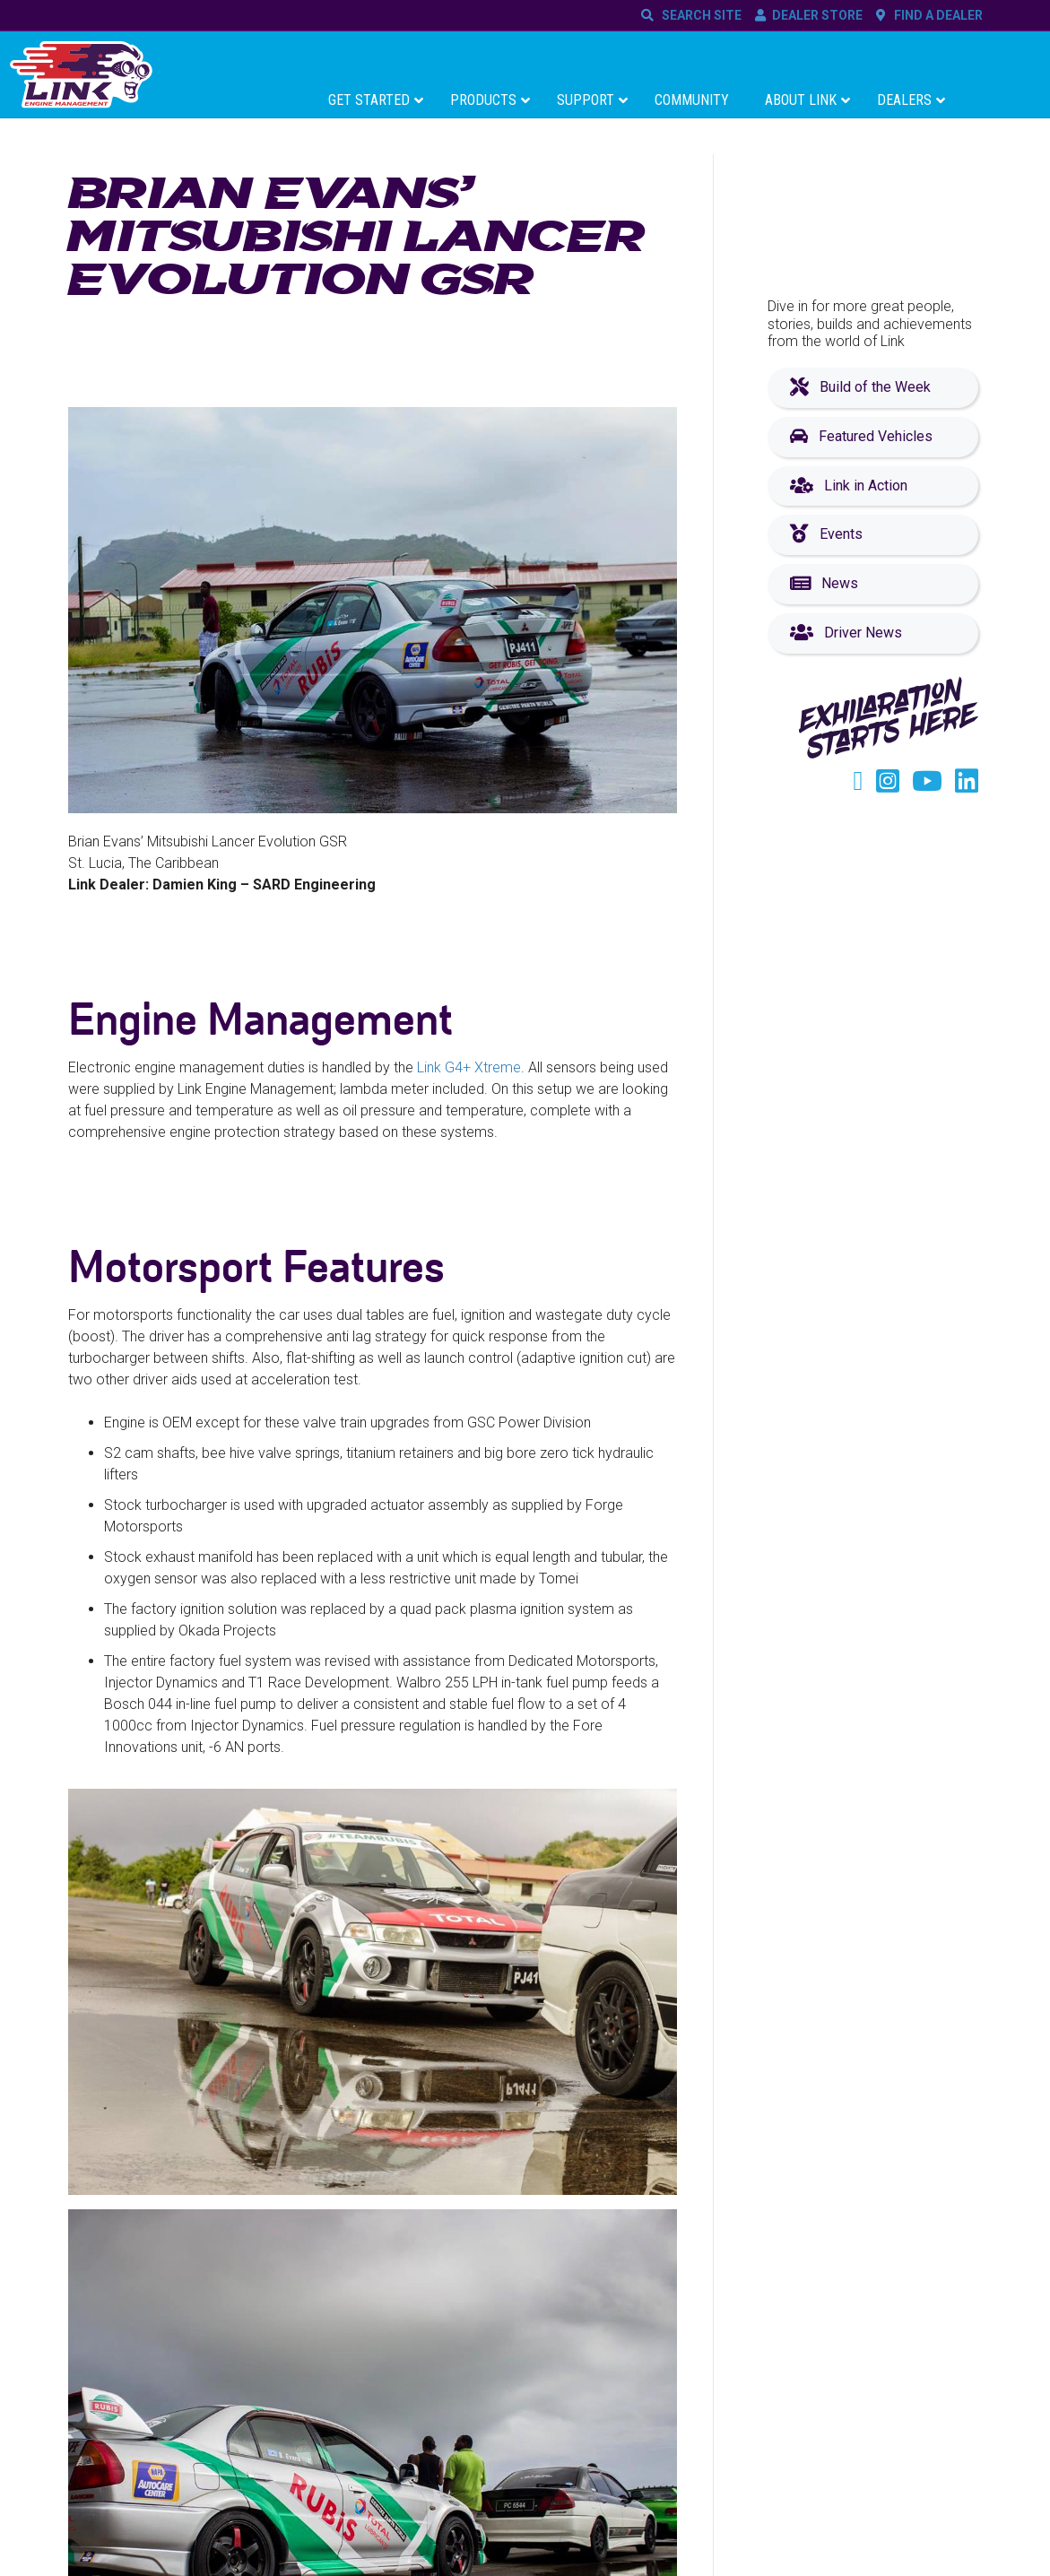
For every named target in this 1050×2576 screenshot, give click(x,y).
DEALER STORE (817, 15)
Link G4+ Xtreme (469, 1067)
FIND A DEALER (936, 15)
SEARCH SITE (699, 15)
